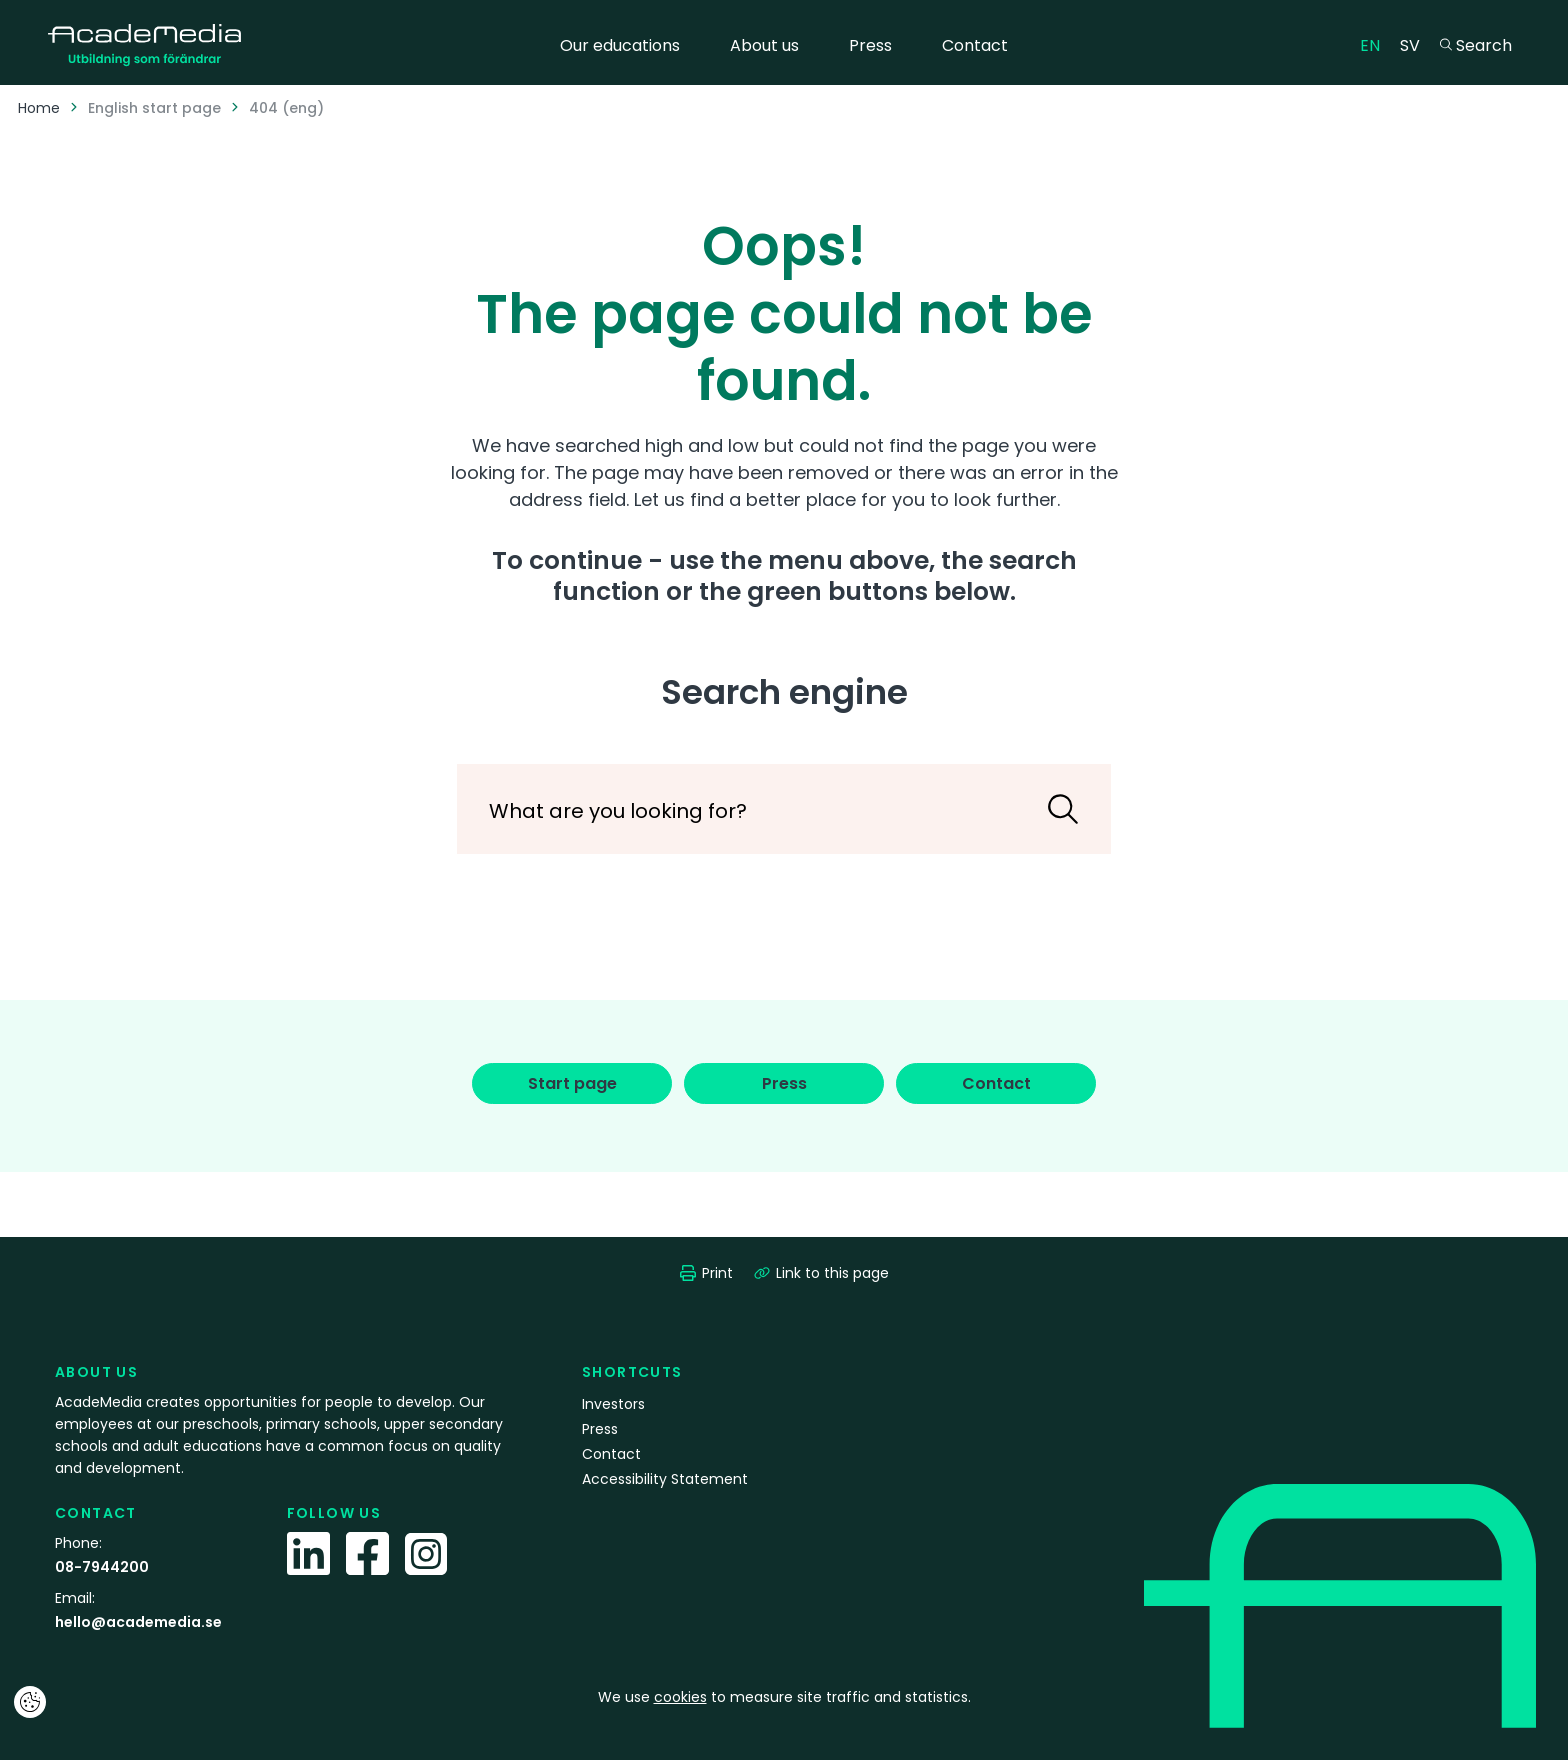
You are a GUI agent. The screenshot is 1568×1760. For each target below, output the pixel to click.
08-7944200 (102, 1567)
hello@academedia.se (138, 1622)
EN (1375, 44)
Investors (613, 1404)
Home (39, 108)
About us (764, 45)
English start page (154, 108)
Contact (975, 45)
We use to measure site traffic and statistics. (784, 1697)
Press (870, 45)
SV (1415, 44)
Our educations (620, 45)
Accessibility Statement (665, 1479)
